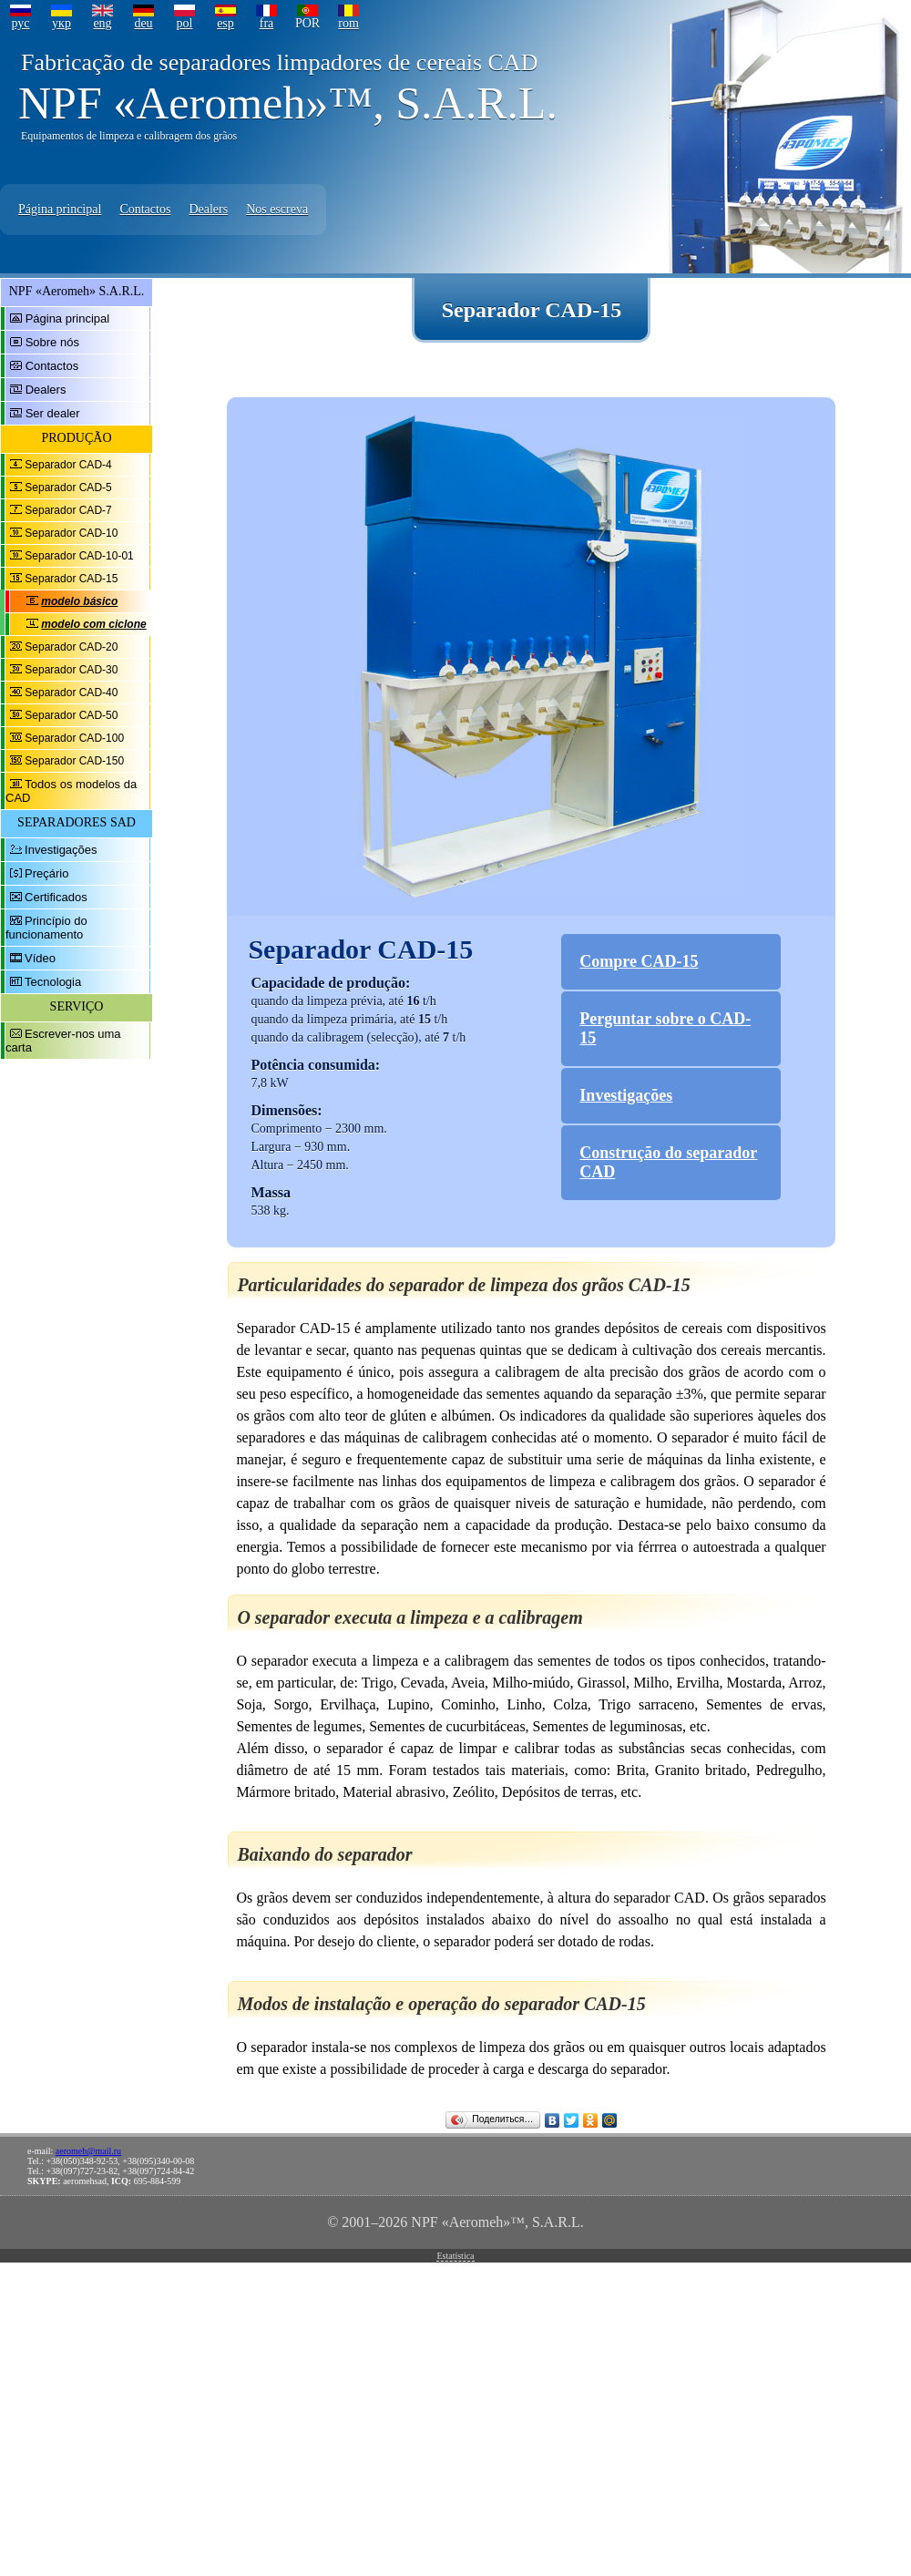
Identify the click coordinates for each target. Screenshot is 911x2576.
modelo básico (79, 601)
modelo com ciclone (93, 624)
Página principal (59, 209)
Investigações (61, 850)
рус (20, 23)
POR (307, 23)
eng (102, 23)
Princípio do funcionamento (46, 927)
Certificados (56, 897)
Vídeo (40, 958)
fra (267, 23)
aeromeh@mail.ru (88, 2151)
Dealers (208, 209)
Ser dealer (53, 413)
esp (225, 23)
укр (61, 23)
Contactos (144, 209)
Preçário (46, 873)
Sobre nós (52, 342)
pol (185, 23)
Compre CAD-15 (638, 961)
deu (143, 23)
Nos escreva (277, 209)
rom (348, 23)
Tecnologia (53, 982)
